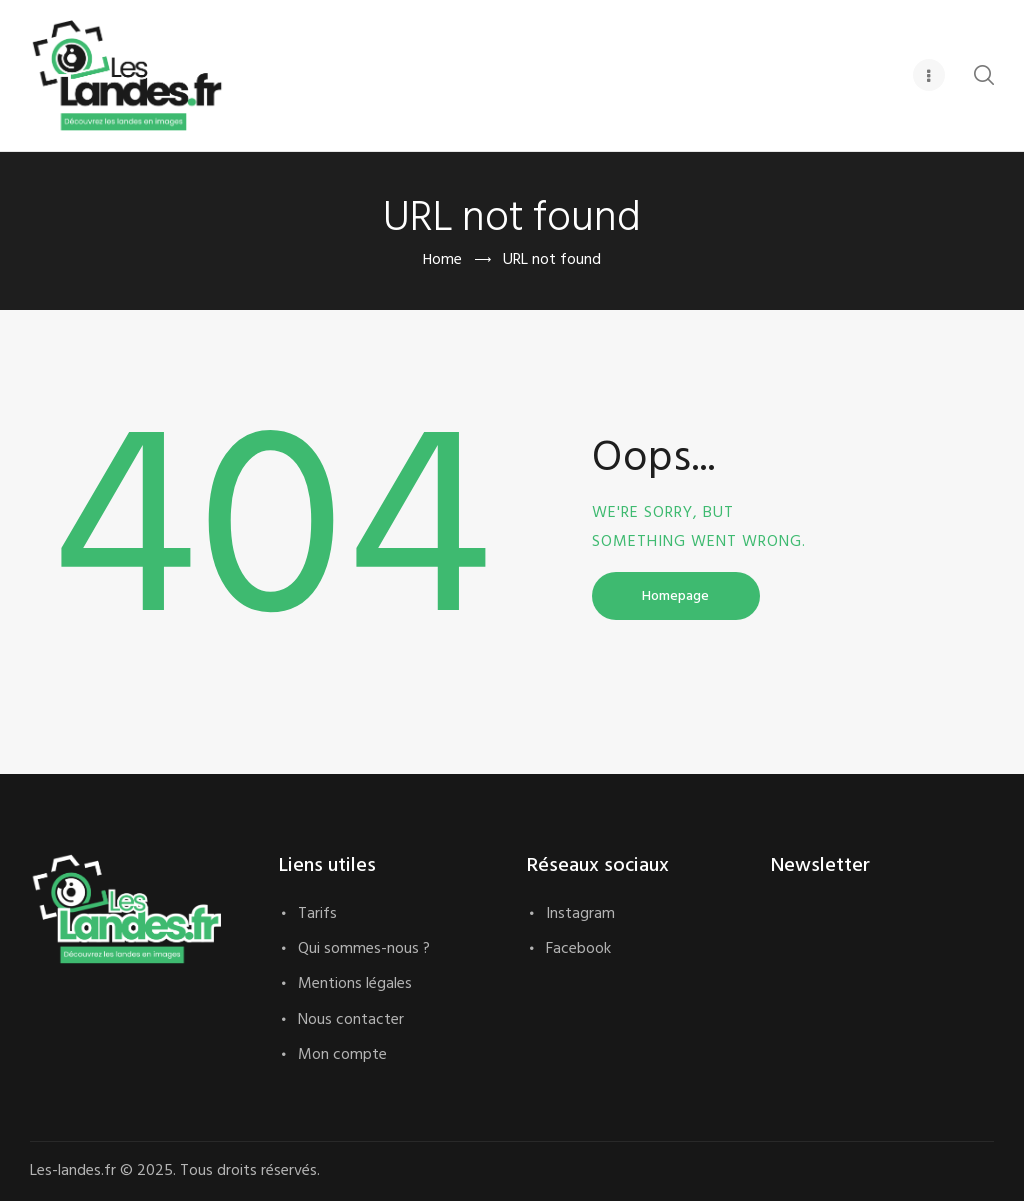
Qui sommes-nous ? (364, 949)
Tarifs (317, 914)
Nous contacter (351, 1020)
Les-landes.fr (81, 1171)
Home (442, 260)
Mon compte (342, 1055)
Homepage (675, 596)
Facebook (578, 949)
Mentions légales (355, 984)
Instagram (580, 914)
